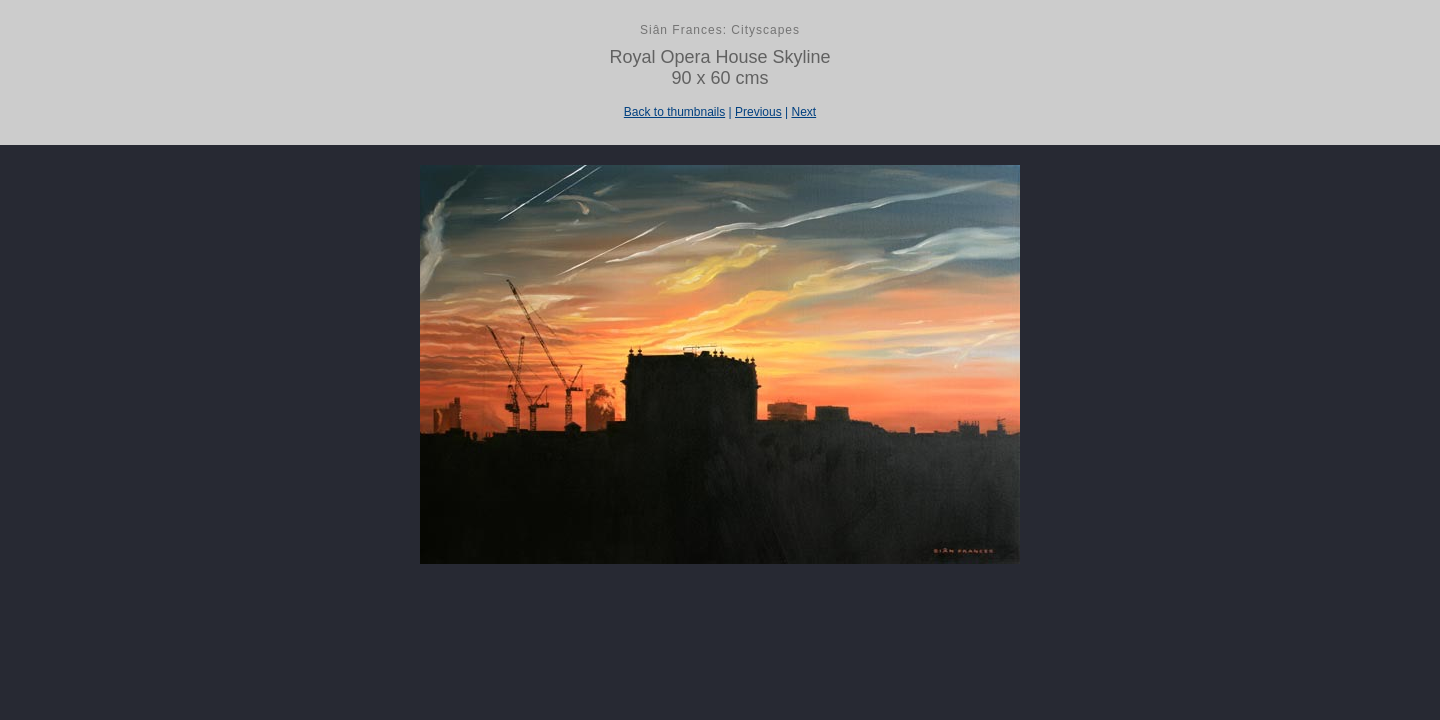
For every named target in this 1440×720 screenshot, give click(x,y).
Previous (758, 112)
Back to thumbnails (674, 112)
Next (803, 112)
